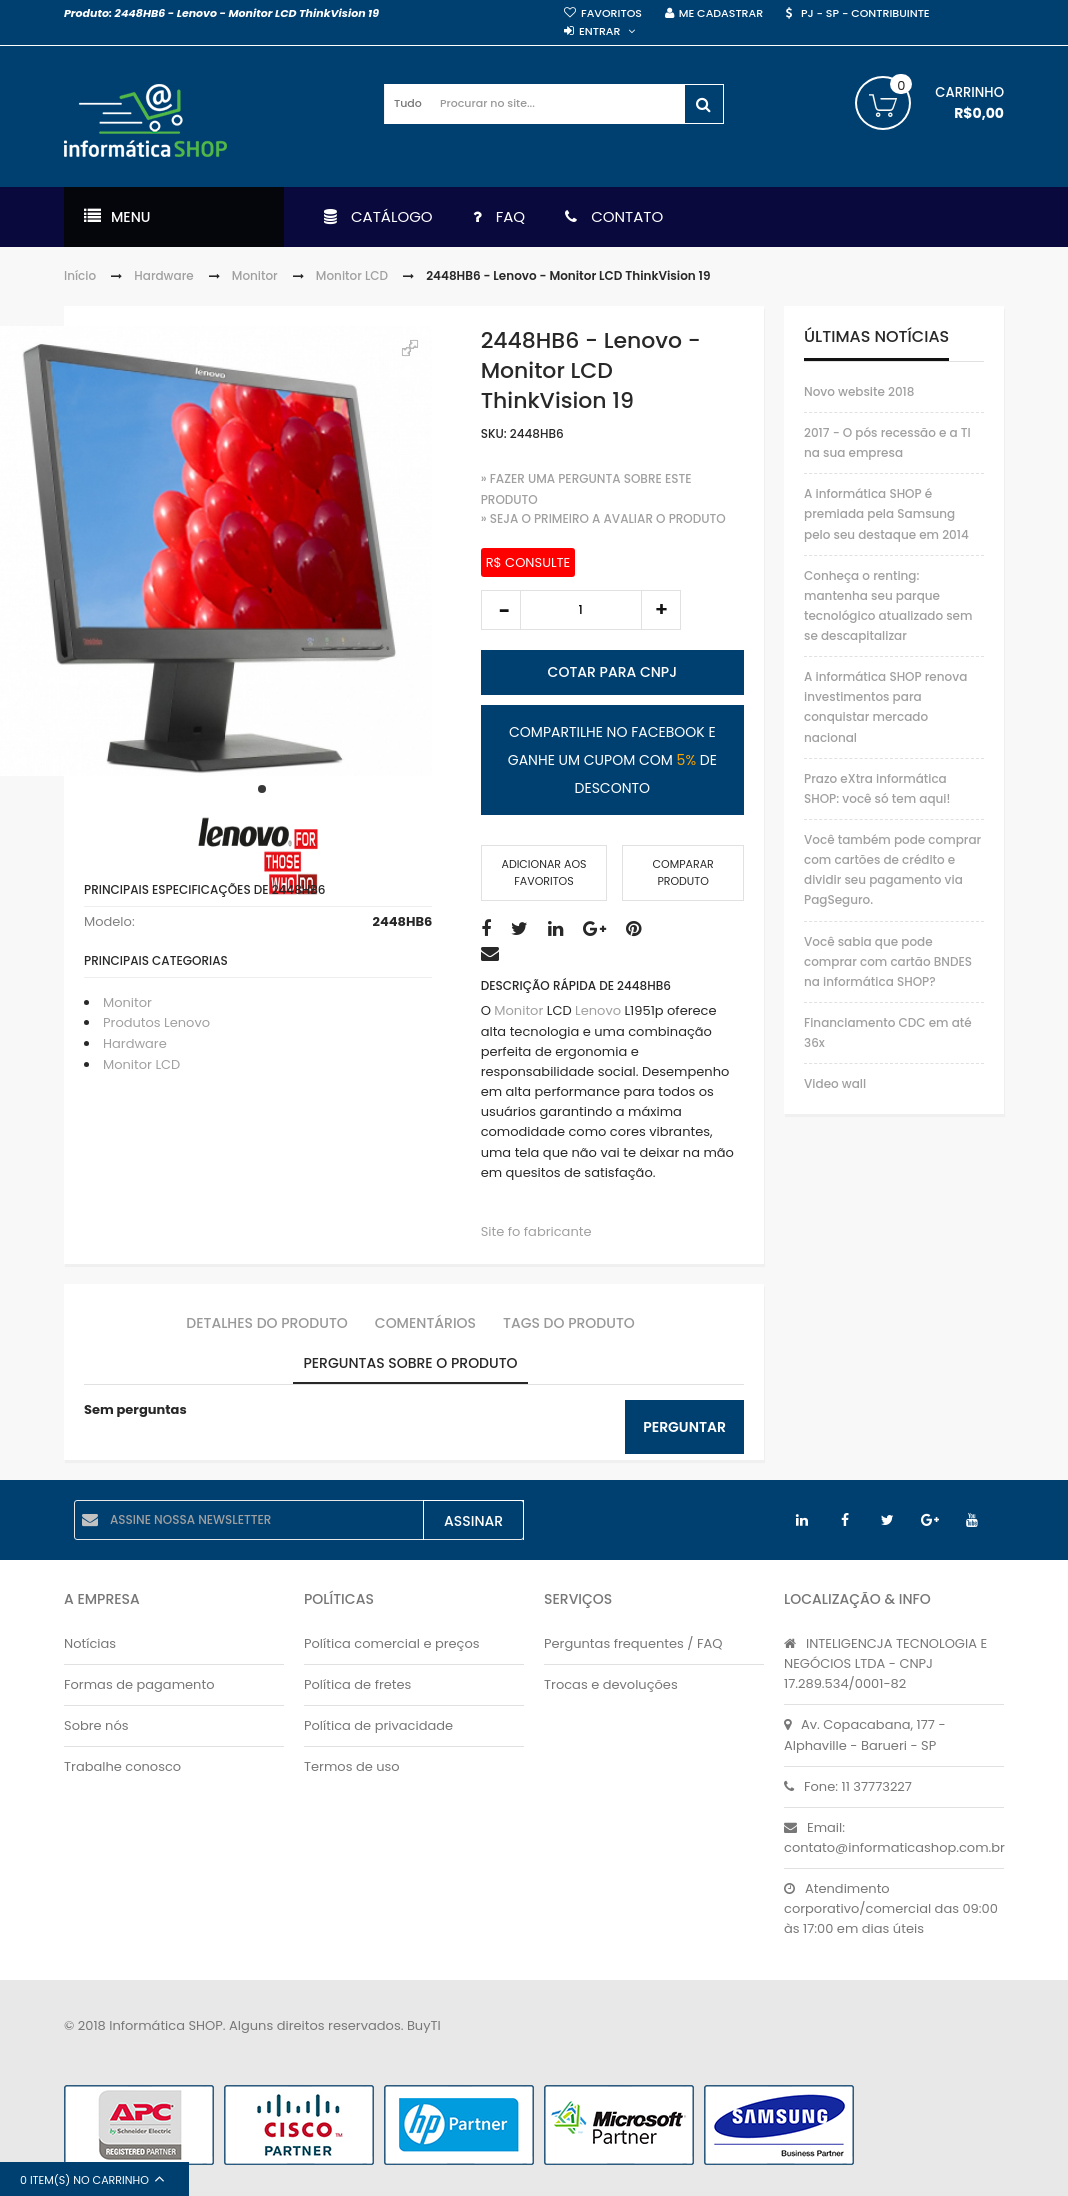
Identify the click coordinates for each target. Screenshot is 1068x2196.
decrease (501, 610)
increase (661, 610)
